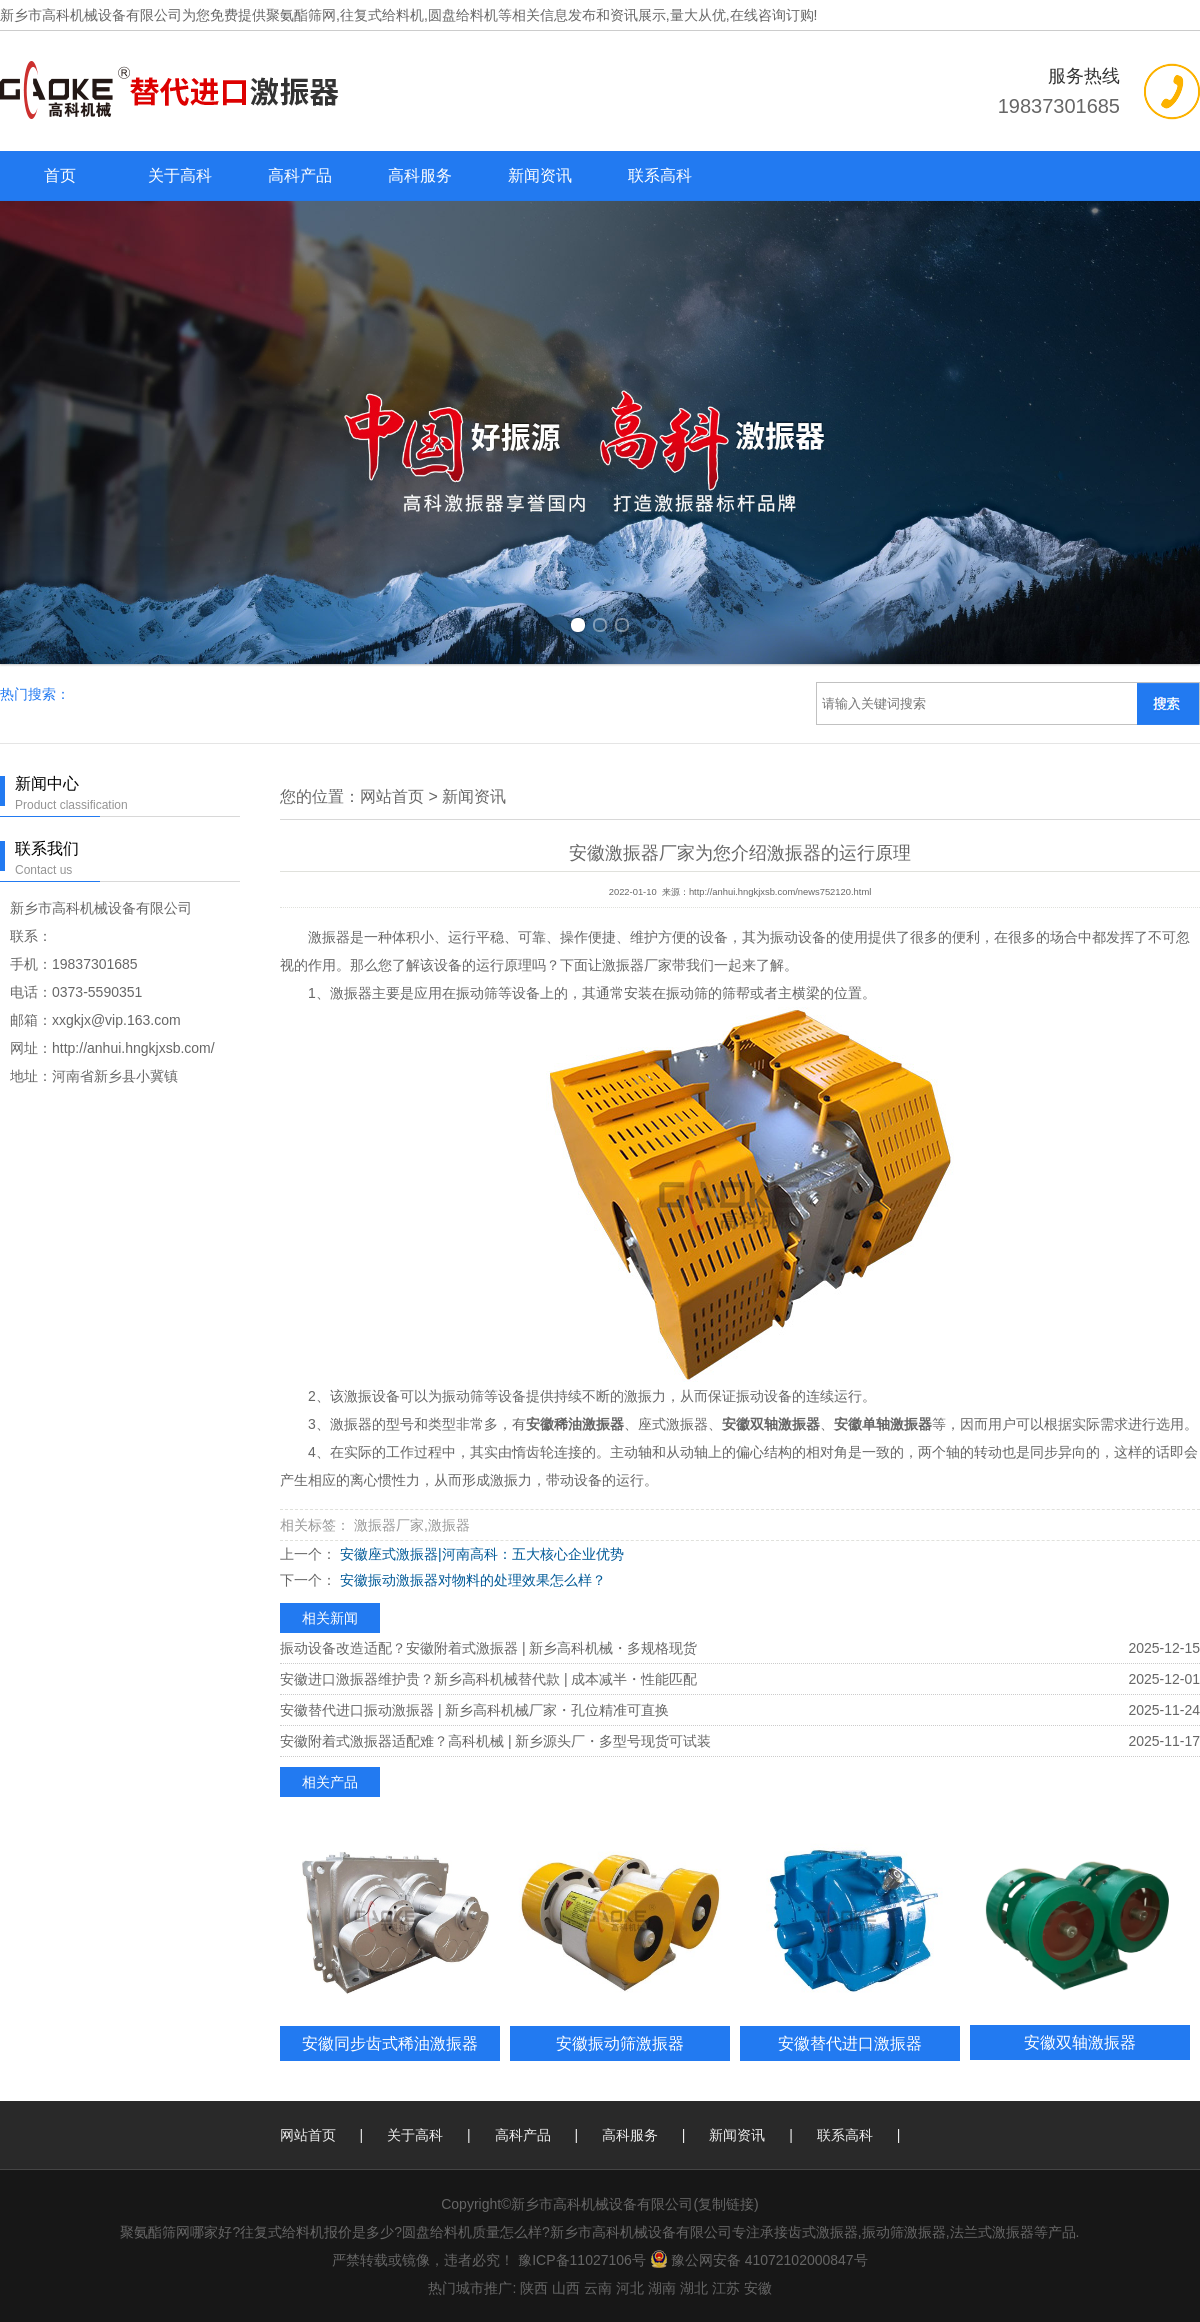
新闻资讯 (540, 175)
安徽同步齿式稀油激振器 (390, 2043)
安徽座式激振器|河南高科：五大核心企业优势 (480, 1554)
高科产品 (300, 175)
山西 (566, 2288)
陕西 (534, 2288)
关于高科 (180, 175)
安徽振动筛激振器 (620, 2043)
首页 (60, 175)
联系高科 (660, 175)
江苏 (726, 2288)
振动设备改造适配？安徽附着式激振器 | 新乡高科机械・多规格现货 (488, 1648)
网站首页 (392, 796)
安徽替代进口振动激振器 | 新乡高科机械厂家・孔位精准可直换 (474, 1710)
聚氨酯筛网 (301, 15)
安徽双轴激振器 (1080, 2042)
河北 (630, 2288)
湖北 (694, 2288)
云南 (598, 2288)
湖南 (662, 2288)
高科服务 (420, 175)
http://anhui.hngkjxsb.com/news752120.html (780, 892)
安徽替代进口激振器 (850, 2043)
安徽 (758, 2288)
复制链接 (726, 2204)
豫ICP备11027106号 (582, 2260)
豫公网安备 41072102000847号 (759, 2260)
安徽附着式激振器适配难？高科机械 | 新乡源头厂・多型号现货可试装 (495, 1741)
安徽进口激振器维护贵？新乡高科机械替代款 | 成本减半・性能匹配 (488, 1679)
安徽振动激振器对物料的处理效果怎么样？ (471, 1580)
